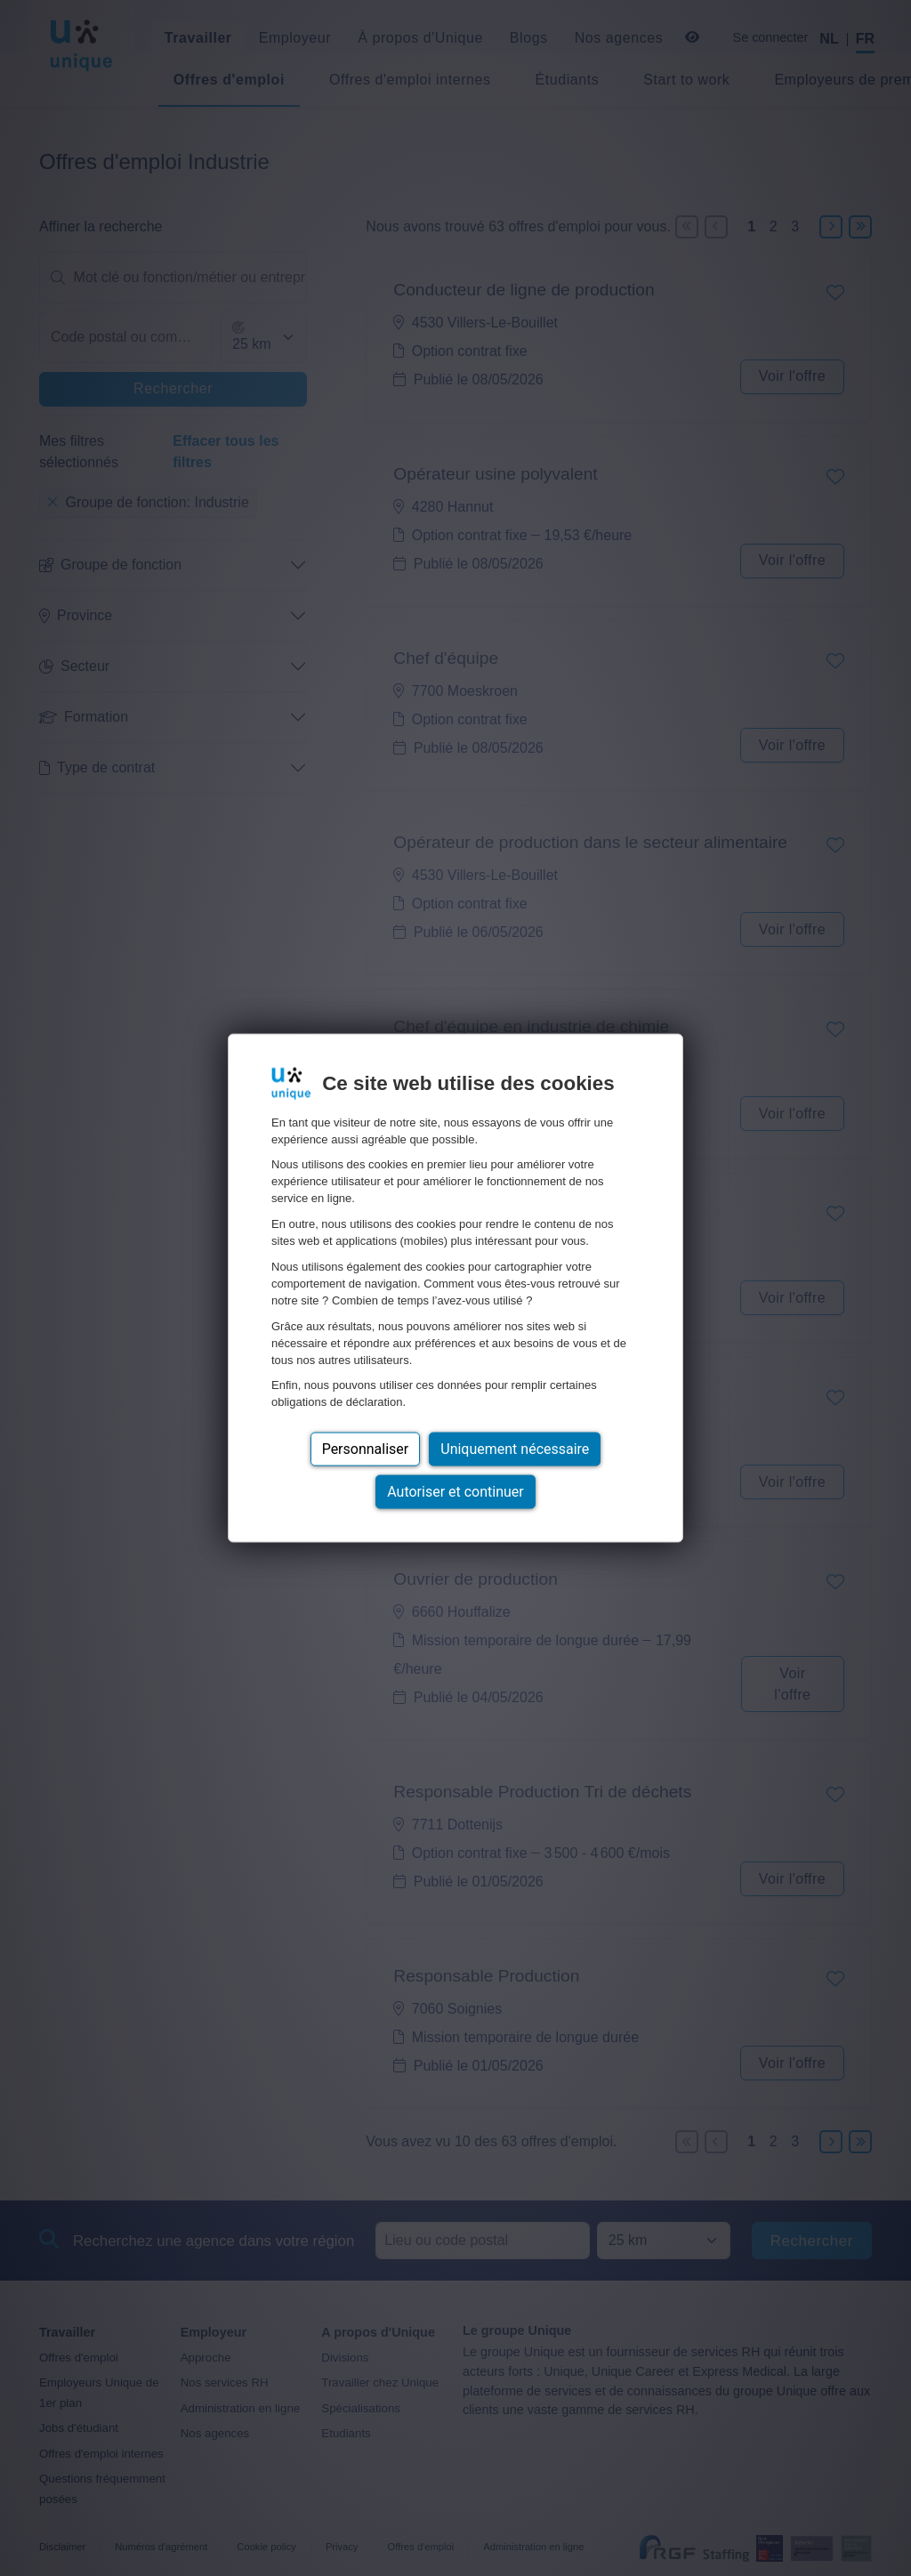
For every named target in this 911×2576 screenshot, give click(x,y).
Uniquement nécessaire (514, 1449)
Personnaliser (365, 1449)
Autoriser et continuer (455, 1491)
